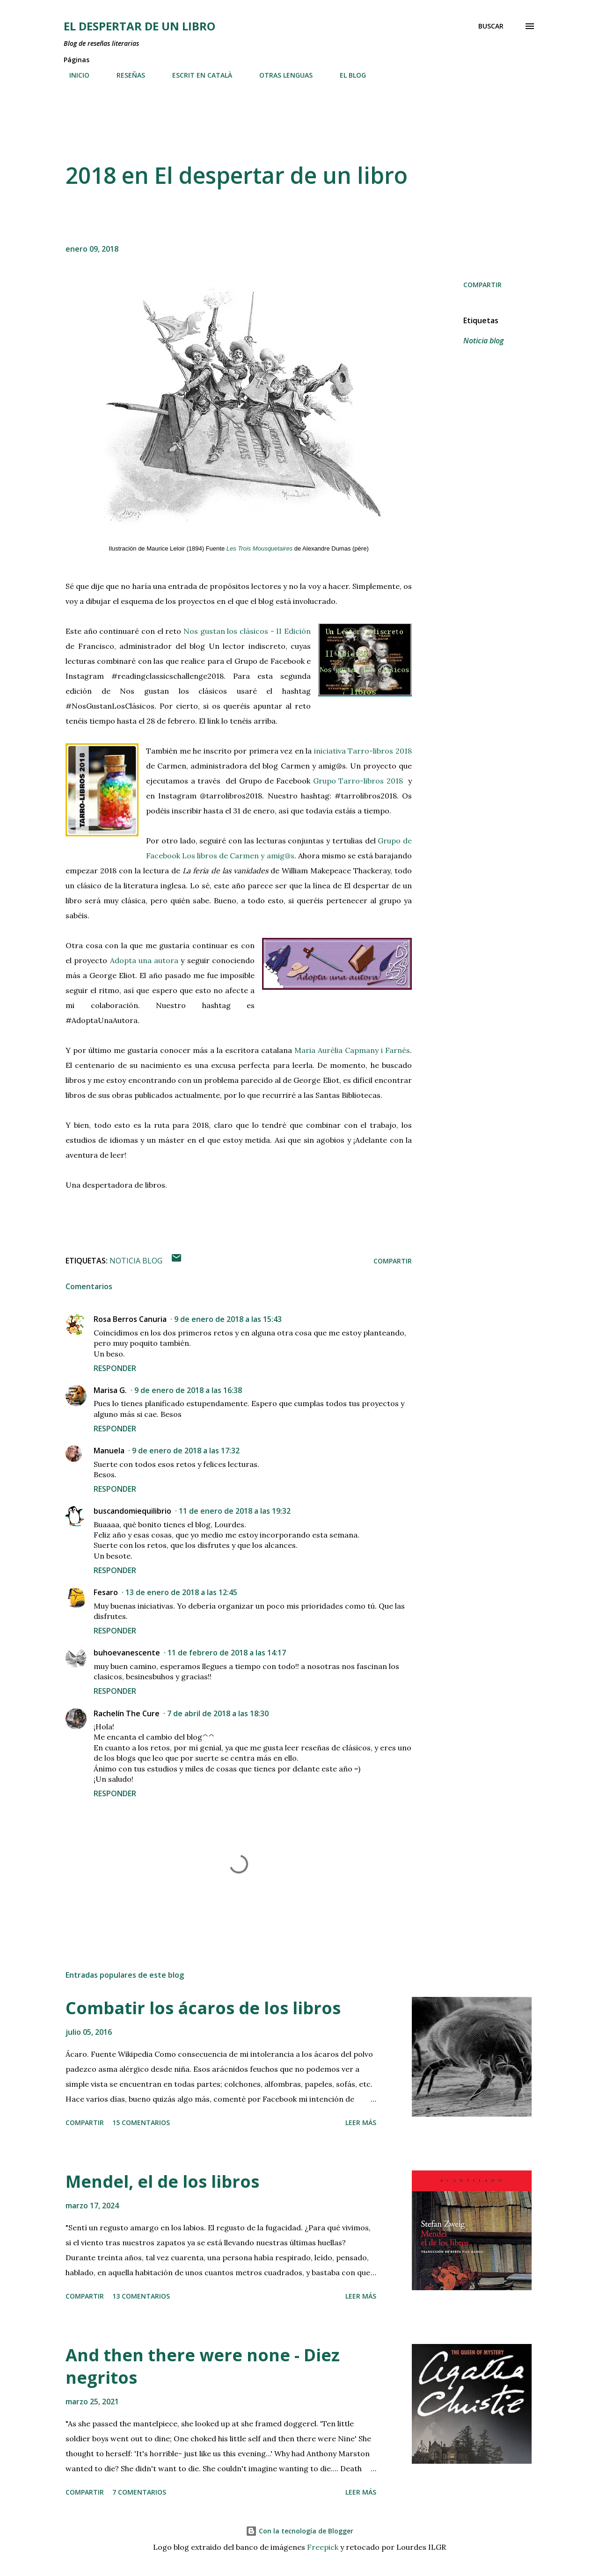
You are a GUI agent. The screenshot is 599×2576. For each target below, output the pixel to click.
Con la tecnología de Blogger (299, 2530)
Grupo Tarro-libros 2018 (360, 780)
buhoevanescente (127, 1652)
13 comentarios (141, 2296)
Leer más (360, 2122)
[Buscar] (491, 26)
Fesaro (106, 1592)
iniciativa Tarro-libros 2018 (363, 750)
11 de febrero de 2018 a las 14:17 (227, 1652)
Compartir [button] (482, 284)
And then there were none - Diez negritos (203, 2366)
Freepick (322, 2547)
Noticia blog (483, 340)
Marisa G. (110, 1390)
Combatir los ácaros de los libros (203, 2007)
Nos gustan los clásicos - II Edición (247, 631)
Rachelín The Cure (127, 1713)
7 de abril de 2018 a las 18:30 (218, 1713)
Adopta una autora (144, 960)
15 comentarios (141, 2122)
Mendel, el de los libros (162, 2181)
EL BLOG (347, 75)
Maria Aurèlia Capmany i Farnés (352, 1050)
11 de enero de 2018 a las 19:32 (235, 1511)
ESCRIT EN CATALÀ (196, 75)
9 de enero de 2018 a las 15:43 (228, 1319)
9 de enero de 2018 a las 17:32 (186, 1450)
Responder (115, 1368)
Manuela (109, 1450)
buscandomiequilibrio (132, 1511)
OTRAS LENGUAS (280, 75)
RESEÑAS (125, 75)
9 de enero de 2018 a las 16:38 (188, 1390)
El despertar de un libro (139, 26)
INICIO (74, 75)
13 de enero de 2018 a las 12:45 (181, 1592)
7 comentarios (139, 2492)
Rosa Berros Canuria (130, 1319)
